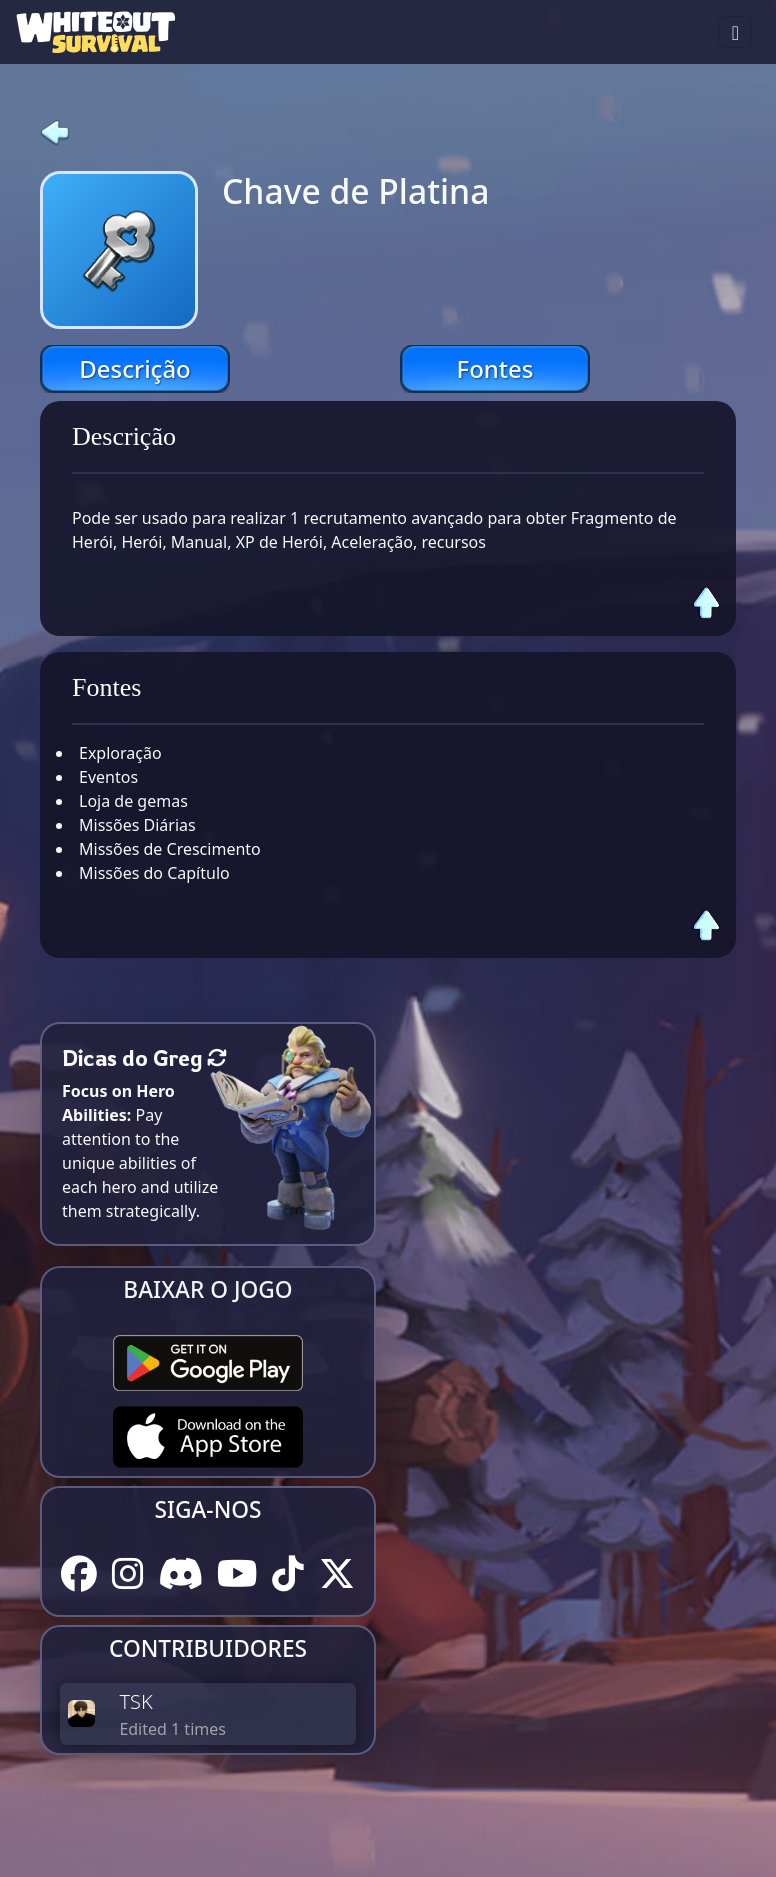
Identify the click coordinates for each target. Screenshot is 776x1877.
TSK (135, 1701)
